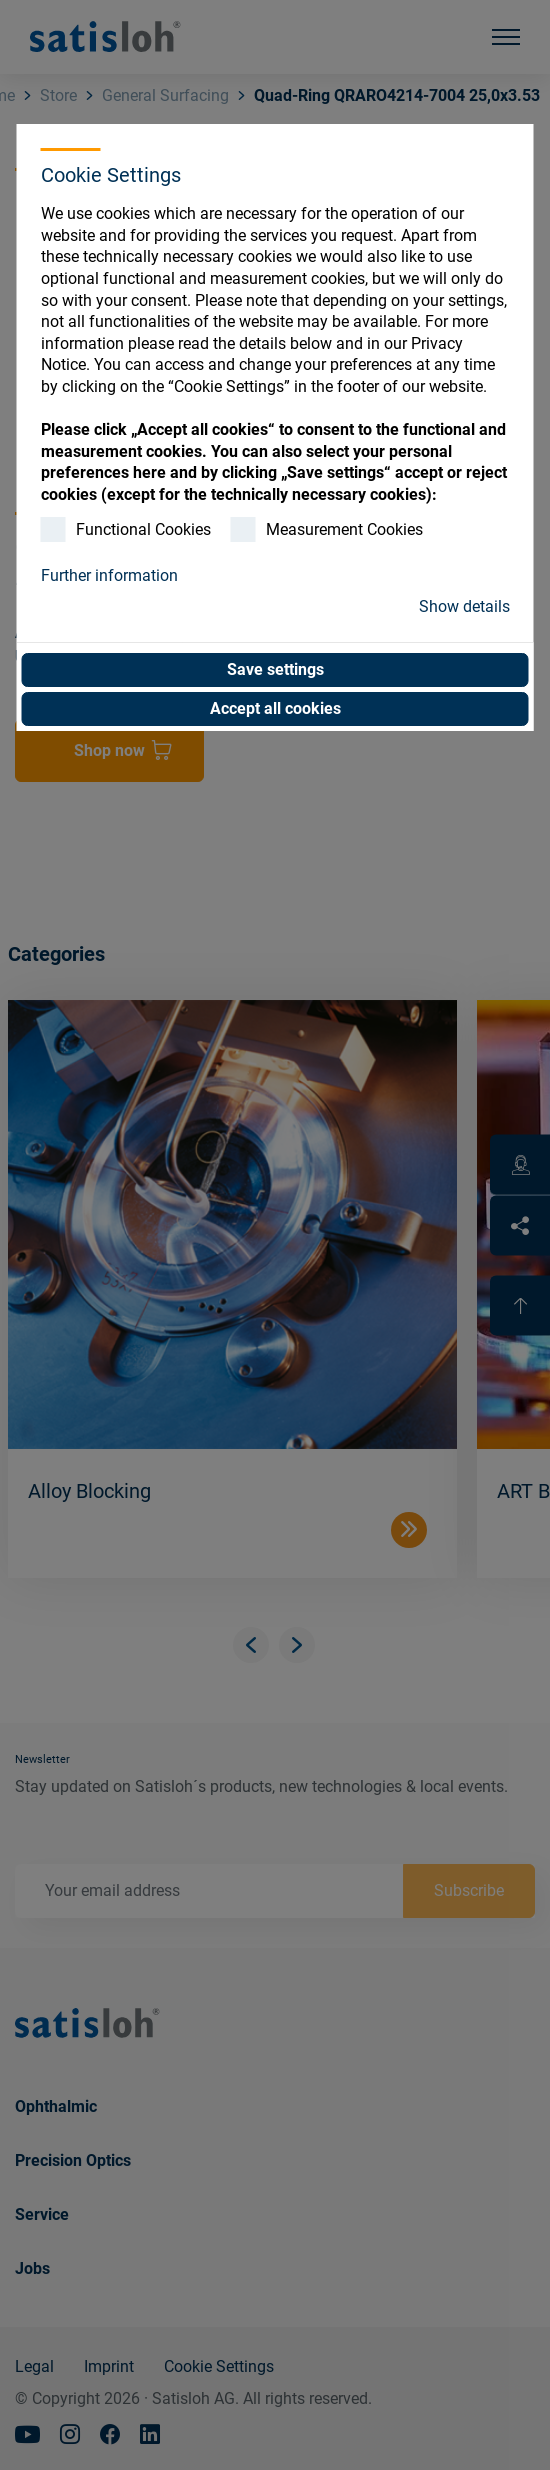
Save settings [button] (275, 669)
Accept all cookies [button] (275, 708)
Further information (109, 575)
